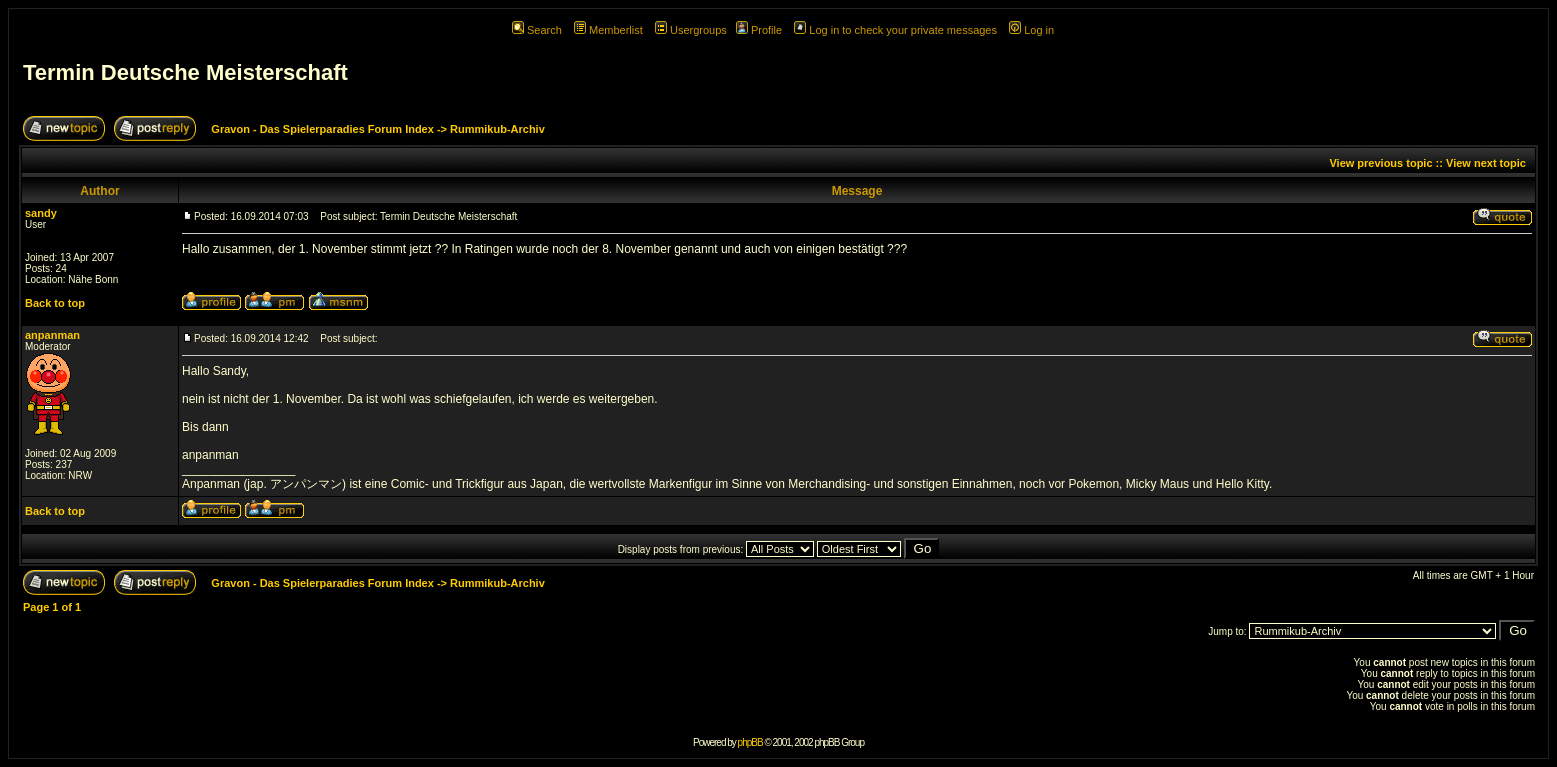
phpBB (750, 742)
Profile (759, 30)
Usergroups (691, 30)
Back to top (55, 303)
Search (537, 30)
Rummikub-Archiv (497, 129)
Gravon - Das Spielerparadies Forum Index (322, 129)
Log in (1031, 30)
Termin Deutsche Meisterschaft (185, 72)
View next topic (1486, 163)
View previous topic (1380, 163)
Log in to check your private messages (895, 30)
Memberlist (608, 30)
